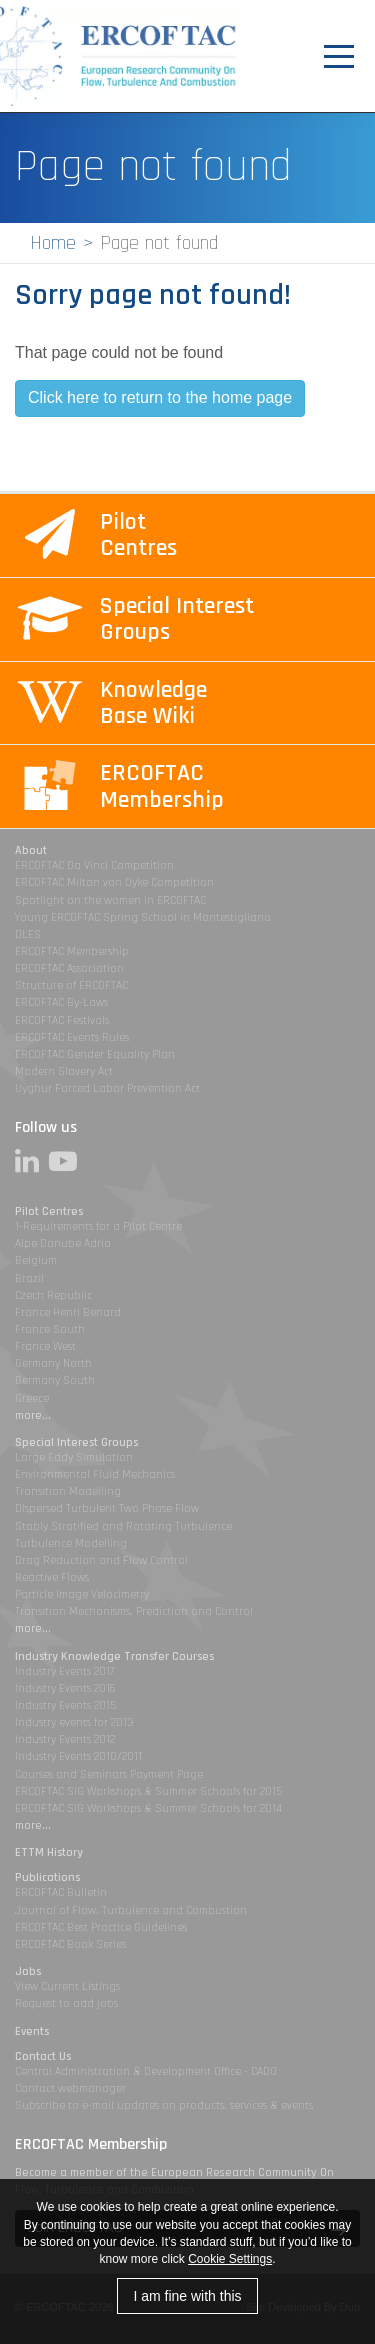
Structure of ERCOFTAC (71, 985)
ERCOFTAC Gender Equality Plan (95, 1054)
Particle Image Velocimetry (82, 1594)
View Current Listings (67, 1986)
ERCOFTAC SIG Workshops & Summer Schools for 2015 (148, 1791)
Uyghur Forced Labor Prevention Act (107, 1088)
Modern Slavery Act (64, 1071)
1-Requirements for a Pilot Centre (98, 1226)
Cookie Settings (230, 2259)
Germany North (53, 1363)
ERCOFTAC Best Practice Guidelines (101, 1927)
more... (33, 1415)
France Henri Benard (68, 1312)
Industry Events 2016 (65, 1688)
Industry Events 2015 (65, 1705)
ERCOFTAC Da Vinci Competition (94, 865)
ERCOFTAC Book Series (70, 1944)
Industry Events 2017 (64, 1671)
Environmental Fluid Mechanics (95, 1474)
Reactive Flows (52, 1577)
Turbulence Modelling (71, 1543)
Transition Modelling (68, 1491)
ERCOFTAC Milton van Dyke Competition (114, 882)
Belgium (36, 1260)
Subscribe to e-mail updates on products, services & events (164, 2105)
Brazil (29, 1278)
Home (53, 243)
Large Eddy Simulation (74, 1457)
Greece (32, 1398)
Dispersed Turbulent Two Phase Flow (107, 1508)
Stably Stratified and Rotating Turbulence (123, 1526)
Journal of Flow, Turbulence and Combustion (131, 1910)
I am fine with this (187, 2296)
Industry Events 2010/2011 (78, 1756)
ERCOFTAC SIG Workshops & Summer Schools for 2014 (148, 1808)
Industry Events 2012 (65, 1739)
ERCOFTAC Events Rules (72, 1037)
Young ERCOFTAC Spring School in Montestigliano (143, 917)
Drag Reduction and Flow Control (101, 1560)
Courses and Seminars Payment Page (109, 1774)
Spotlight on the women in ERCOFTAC (110, 900)
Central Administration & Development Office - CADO (146, 2071)
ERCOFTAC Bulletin (61, 1892)
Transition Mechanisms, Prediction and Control (134, 1611)
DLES (28, 934)
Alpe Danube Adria (63, 1243)
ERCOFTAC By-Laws (61, 1002)
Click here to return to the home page (160, 397)
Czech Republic (53, 1295)
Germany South (55, 1380)
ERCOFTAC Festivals (62, 1020)
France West (45, 1346)
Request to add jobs (66, 2003)
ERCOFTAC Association (69, 968)
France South (50, 1329)
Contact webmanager (70, 2088)
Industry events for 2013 (74, 1722)
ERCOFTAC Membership (72, 951)
